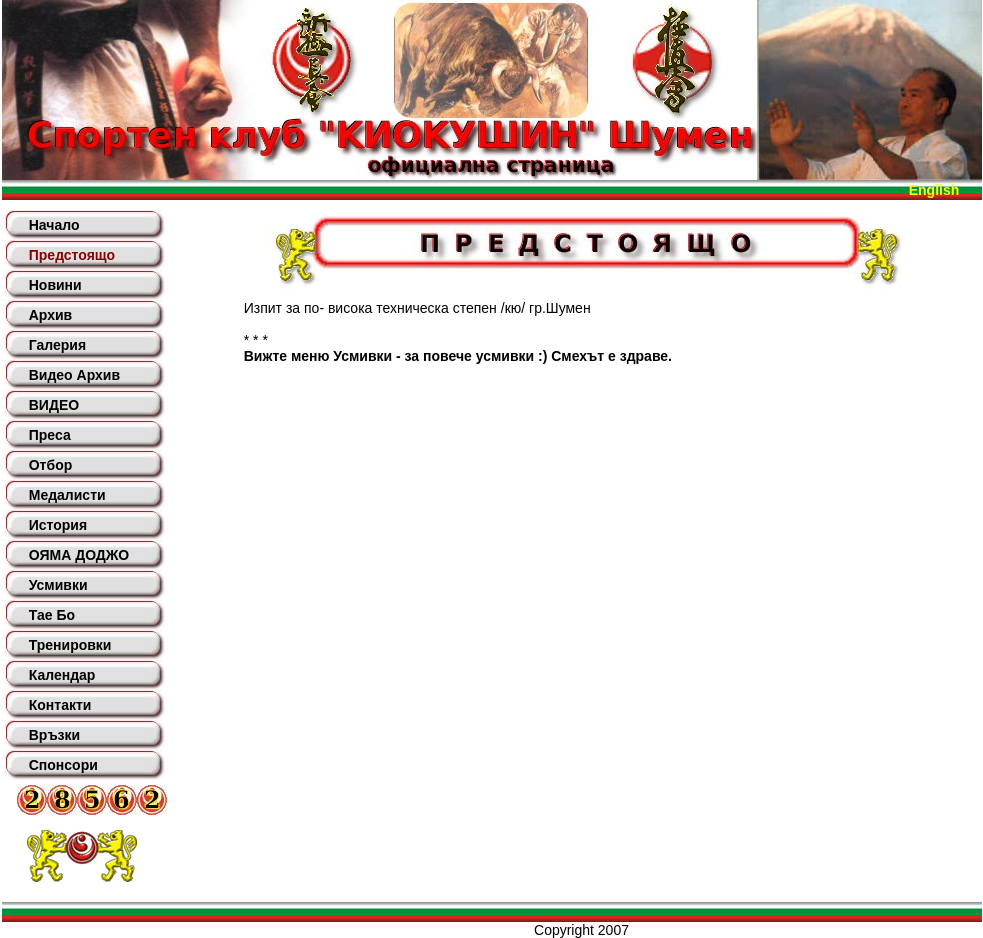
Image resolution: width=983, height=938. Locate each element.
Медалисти (67, 495)
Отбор (51, 465)
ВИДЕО (54, 405)
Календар (62, 675)
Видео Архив (74, 375)
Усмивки (58, 585)
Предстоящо (72, 255)
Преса (50, 435)
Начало (54, 225)
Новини (55, 285)
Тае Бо (52, 615)
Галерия (57, 345)
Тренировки (70, 645)
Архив (50, 315)
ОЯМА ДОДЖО (79, 555)
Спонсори (63, 765)
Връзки (54, 735)
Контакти (60, 705)
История (58, 525)
